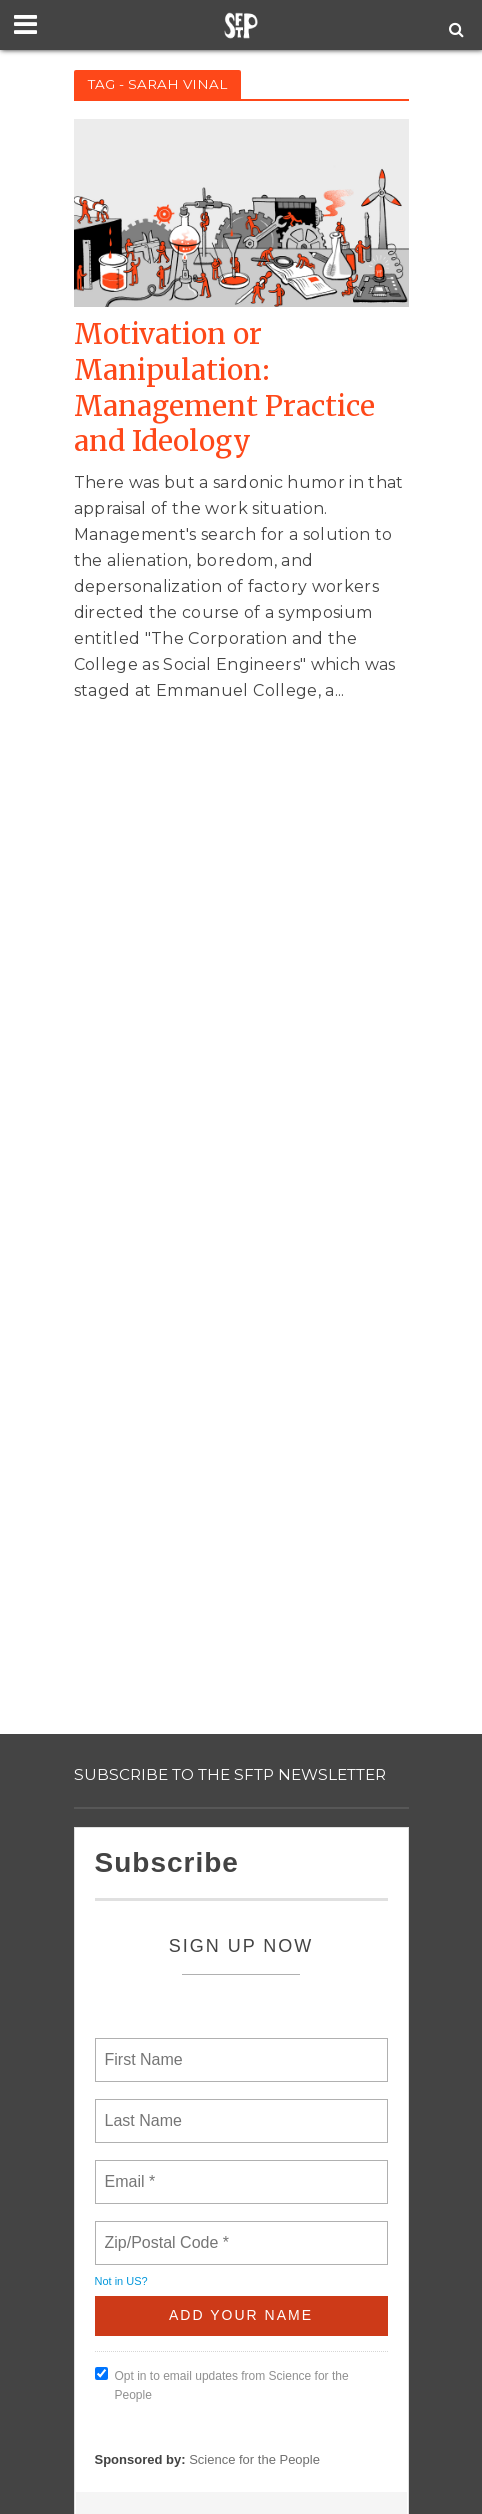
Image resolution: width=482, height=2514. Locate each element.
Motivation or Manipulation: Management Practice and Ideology (224, 388)
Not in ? (121, 2281)
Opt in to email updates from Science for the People (222, 2384)
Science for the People (254, 2459)
